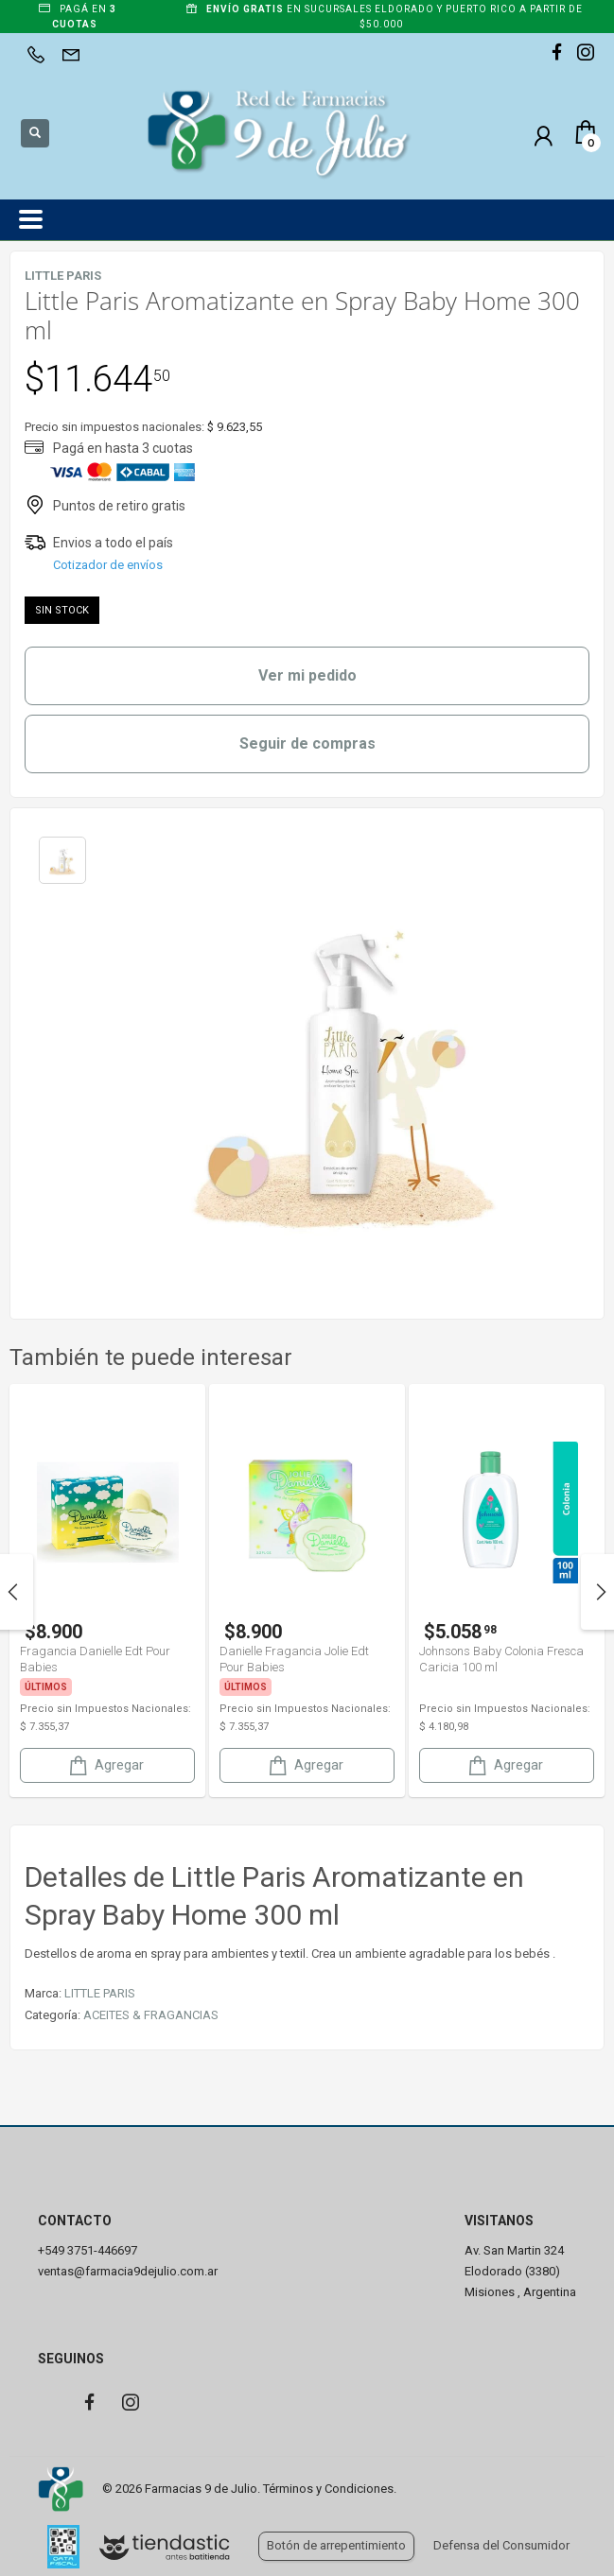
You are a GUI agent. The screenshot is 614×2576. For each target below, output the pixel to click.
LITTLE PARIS (99, 1993)
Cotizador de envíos (108, 565)
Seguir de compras (307, 743)
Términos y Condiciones (328, 2488)
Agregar (105, 1765)
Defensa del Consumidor (501, 2545)
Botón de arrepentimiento (336, 2545)
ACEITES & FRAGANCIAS (151, 2015)
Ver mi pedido (307, 675)
